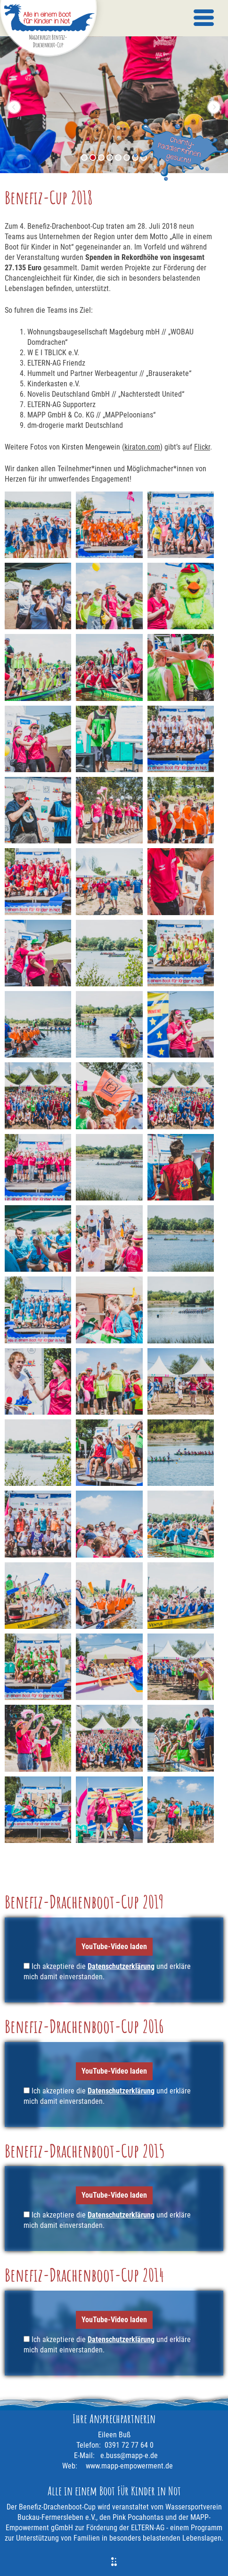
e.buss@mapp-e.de (129, 2455)
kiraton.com (142, 446)
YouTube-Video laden (114, 1946)
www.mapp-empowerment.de (129, 2465)
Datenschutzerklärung (121, 1966)
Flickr (202, 446)
